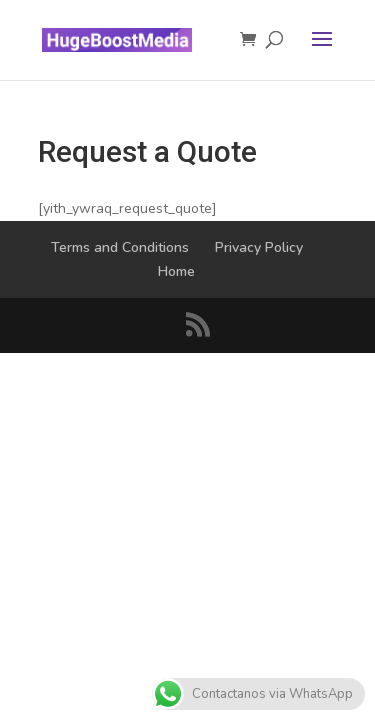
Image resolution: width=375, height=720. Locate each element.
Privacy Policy (259, 247)
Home (176, 271)
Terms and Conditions (120, 247)
